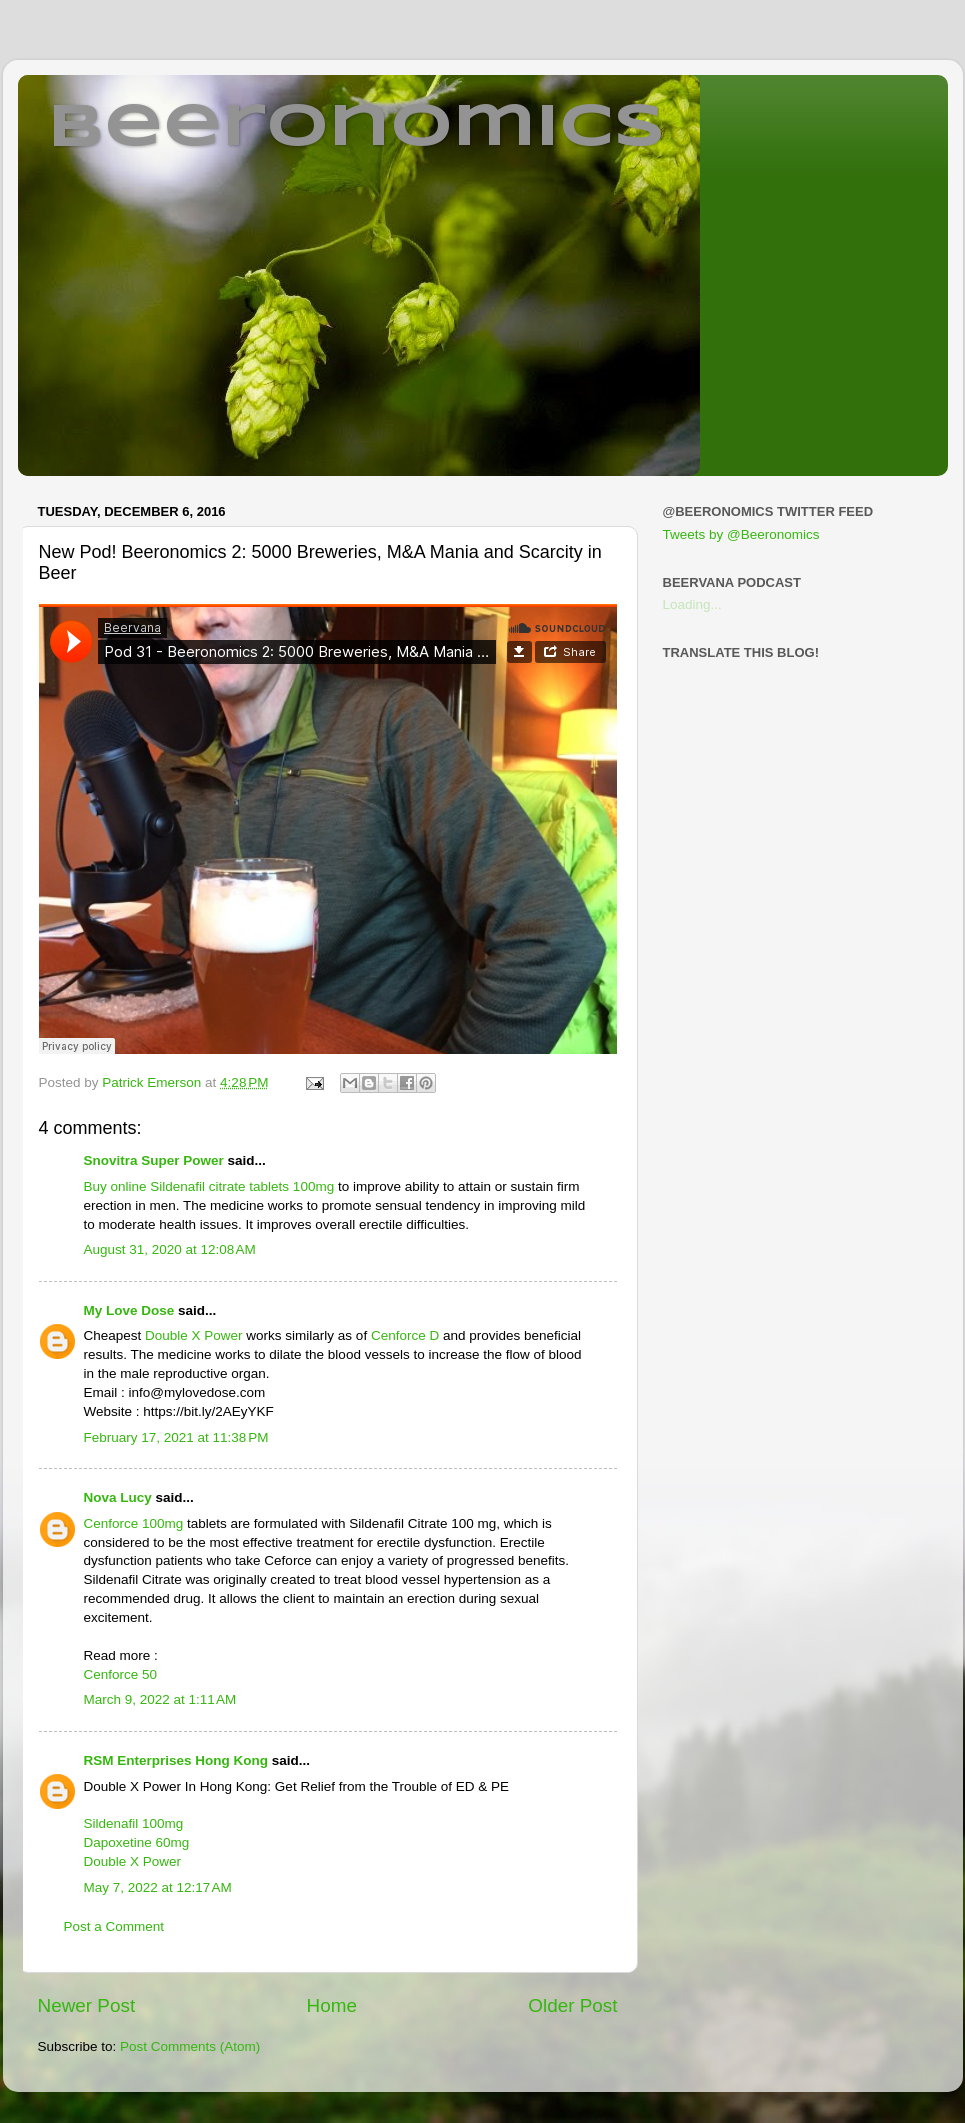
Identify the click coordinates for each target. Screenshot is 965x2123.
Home (332, 2005)
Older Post (572, 2005)
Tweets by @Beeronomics (741, 534)
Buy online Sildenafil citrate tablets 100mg (211, 1186)
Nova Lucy (118, 1497)
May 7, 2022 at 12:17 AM (158, 1887)
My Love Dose (129, 1310)
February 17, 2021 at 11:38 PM (176, 1437)
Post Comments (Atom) (190, 2046)
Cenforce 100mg (134, 1523)
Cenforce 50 (121, 1674)
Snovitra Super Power (154, 1160)
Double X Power (194, 1335)
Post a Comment (114, 1926)
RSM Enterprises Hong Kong (176, 1760)
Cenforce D (405, 1335)
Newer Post (87, 2005)
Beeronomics (356, 128)
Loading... (692, 604)
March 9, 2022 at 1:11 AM (160, 1699)
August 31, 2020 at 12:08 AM (170, 1249)
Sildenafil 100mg (134, 1823)
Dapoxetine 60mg (137, 1842)
